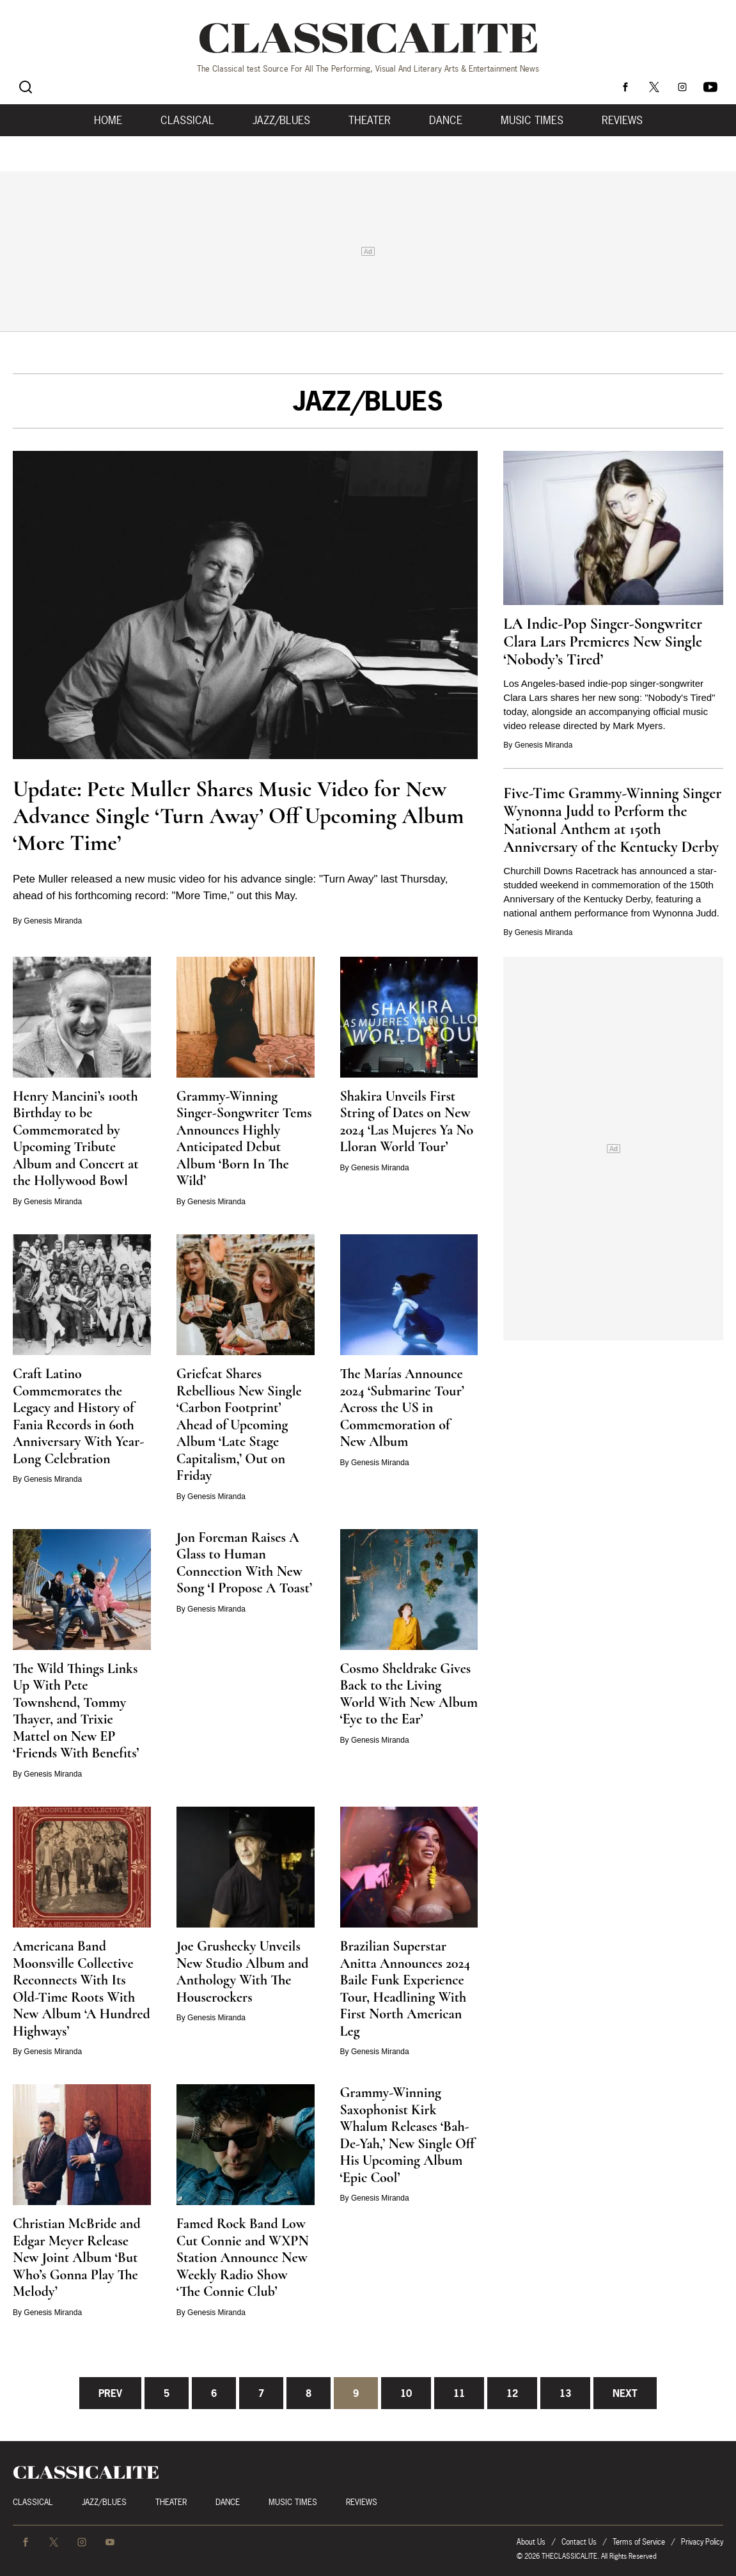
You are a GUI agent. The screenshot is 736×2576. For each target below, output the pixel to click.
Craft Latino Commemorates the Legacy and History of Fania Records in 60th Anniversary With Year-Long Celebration (78, 1416)
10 (406, 2393)
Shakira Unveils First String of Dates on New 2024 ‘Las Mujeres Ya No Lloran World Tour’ (407, 1122)
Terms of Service (639, 2542)
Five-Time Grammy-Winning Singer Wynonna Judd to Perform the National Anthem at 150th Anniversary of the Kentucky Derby (612, 820)
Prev (110, 2393)
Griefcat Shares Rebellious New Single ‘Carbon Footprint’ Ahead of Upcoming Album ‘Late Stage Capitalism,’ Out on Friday (239, 1424)
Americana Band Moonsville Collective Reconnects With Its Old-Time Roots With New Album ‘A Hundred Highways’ (81, 1988)
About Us (531, 2542)
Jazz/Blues (281, 120)
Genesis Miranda (53, 920)
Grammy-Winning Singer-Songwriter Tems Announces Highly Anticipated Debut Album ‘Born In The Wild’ (244, 1139)
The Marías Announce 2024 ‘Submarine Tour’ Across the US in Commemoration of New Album (402, 1407)
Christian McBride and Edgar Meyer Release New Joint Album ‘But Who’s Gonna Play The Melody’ (77, 2257)
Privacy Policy (702, 2542)
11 (459, 2393)
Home (108, 120)
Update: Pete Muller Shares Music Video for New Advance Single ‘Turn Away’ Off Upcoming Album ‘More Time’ (238, 816)
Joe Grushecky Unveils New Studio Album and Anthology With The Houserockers (242, 1972)
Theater (369, 120)
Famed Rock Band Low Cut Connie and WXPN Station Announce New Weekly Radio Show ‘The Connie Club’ (242, 2257)
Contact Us (579, 2542)
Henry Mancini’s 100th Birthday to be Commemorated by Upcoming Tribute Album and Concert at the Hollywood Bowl (76, 1139)
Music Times (532, 120)
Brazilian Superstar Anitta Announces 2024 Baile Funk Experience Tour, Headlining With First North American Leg (405, 1988)
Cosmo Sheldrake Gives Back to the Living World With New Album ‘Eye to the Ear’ (409, 1694)
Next (625, 2393)
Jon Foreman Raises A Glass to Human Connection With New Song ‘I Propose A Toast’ (244, 1563)
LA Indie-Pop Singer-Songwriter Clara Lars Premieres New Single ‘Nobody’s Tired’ (602, 642)
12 (512, 2393)
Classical (187, 120)
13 (565, 2393)
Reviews (622, 120)
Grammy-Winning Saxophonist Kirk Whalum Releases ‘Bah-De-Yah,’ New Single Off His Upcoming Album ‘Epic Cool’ (407, 2135)
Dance (445, 120)
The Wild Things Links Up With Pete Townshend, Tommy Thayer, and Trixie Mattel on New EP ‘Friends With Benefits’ (76, 1711)
